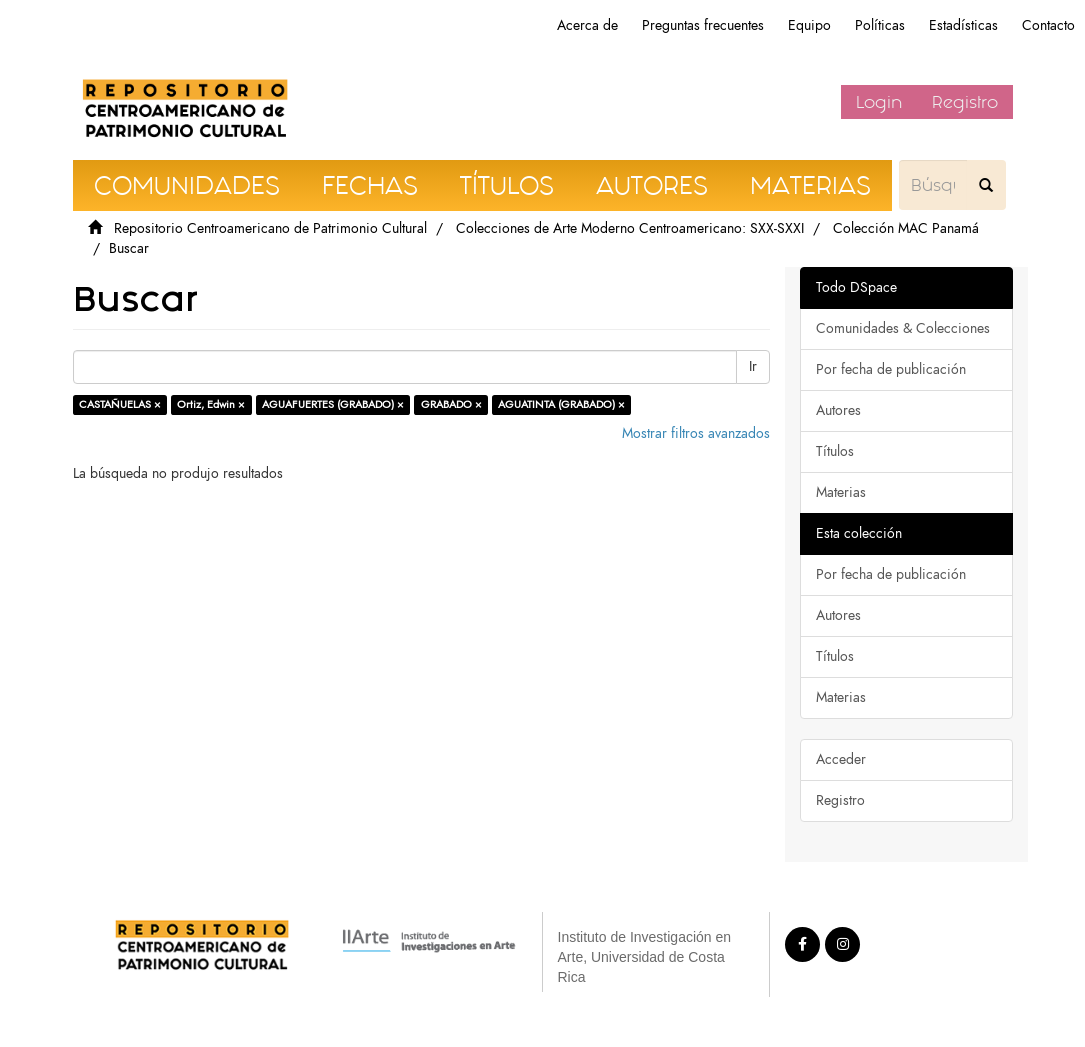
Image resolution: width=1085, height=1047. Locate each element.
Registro (965, 102)
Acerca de (587, 25)
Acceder (841, 759)
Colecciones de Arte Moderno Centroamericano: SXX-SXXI (630, 228)
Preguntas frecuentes (703, 25)
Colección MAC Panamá (906, 228)
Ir (753, 366)
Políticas (880, 25)
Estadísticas (963, 25)
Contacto (1048, 25)
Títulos (835, 451)
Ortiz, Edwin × (211, 404)
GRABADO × (451, 404)
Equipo (809, 25)
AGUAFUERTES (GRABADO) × (333, 404)
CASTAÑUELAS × (120, 404)
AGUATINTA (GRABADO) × (561, 404)
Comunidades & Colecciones (903, 328)
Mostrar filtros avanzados (696, 433)
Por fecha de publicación (891, 369)
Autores (838, 410)
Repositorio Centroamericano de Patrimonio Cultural (270, 228)
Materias (841, 492)
